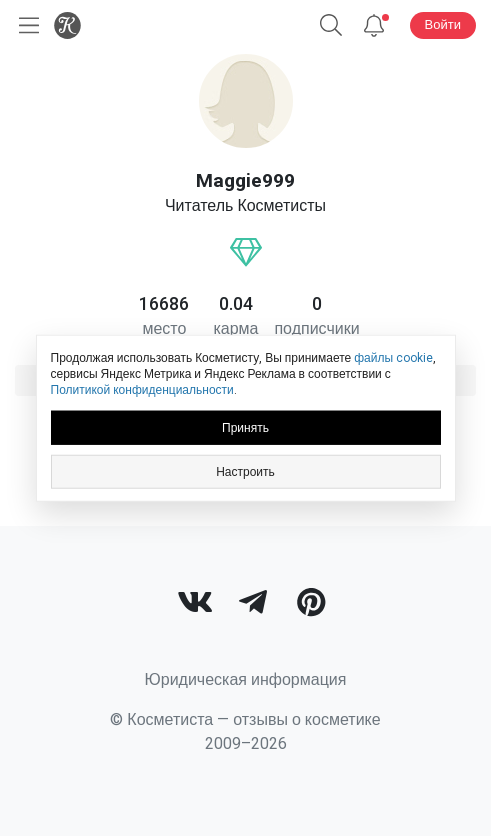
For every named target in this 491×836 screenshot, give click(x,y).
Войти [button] (443, 24)
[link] (195, 605)
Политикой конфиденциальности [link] (142, 390)
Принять (245, 427)
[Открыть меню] (25, 25)
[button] (331, 25)
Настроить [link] (245, 471)
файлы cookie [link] (393, 358)
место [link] (164, 328)
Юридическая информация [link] (246, 679)
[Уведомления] (374, 25)
